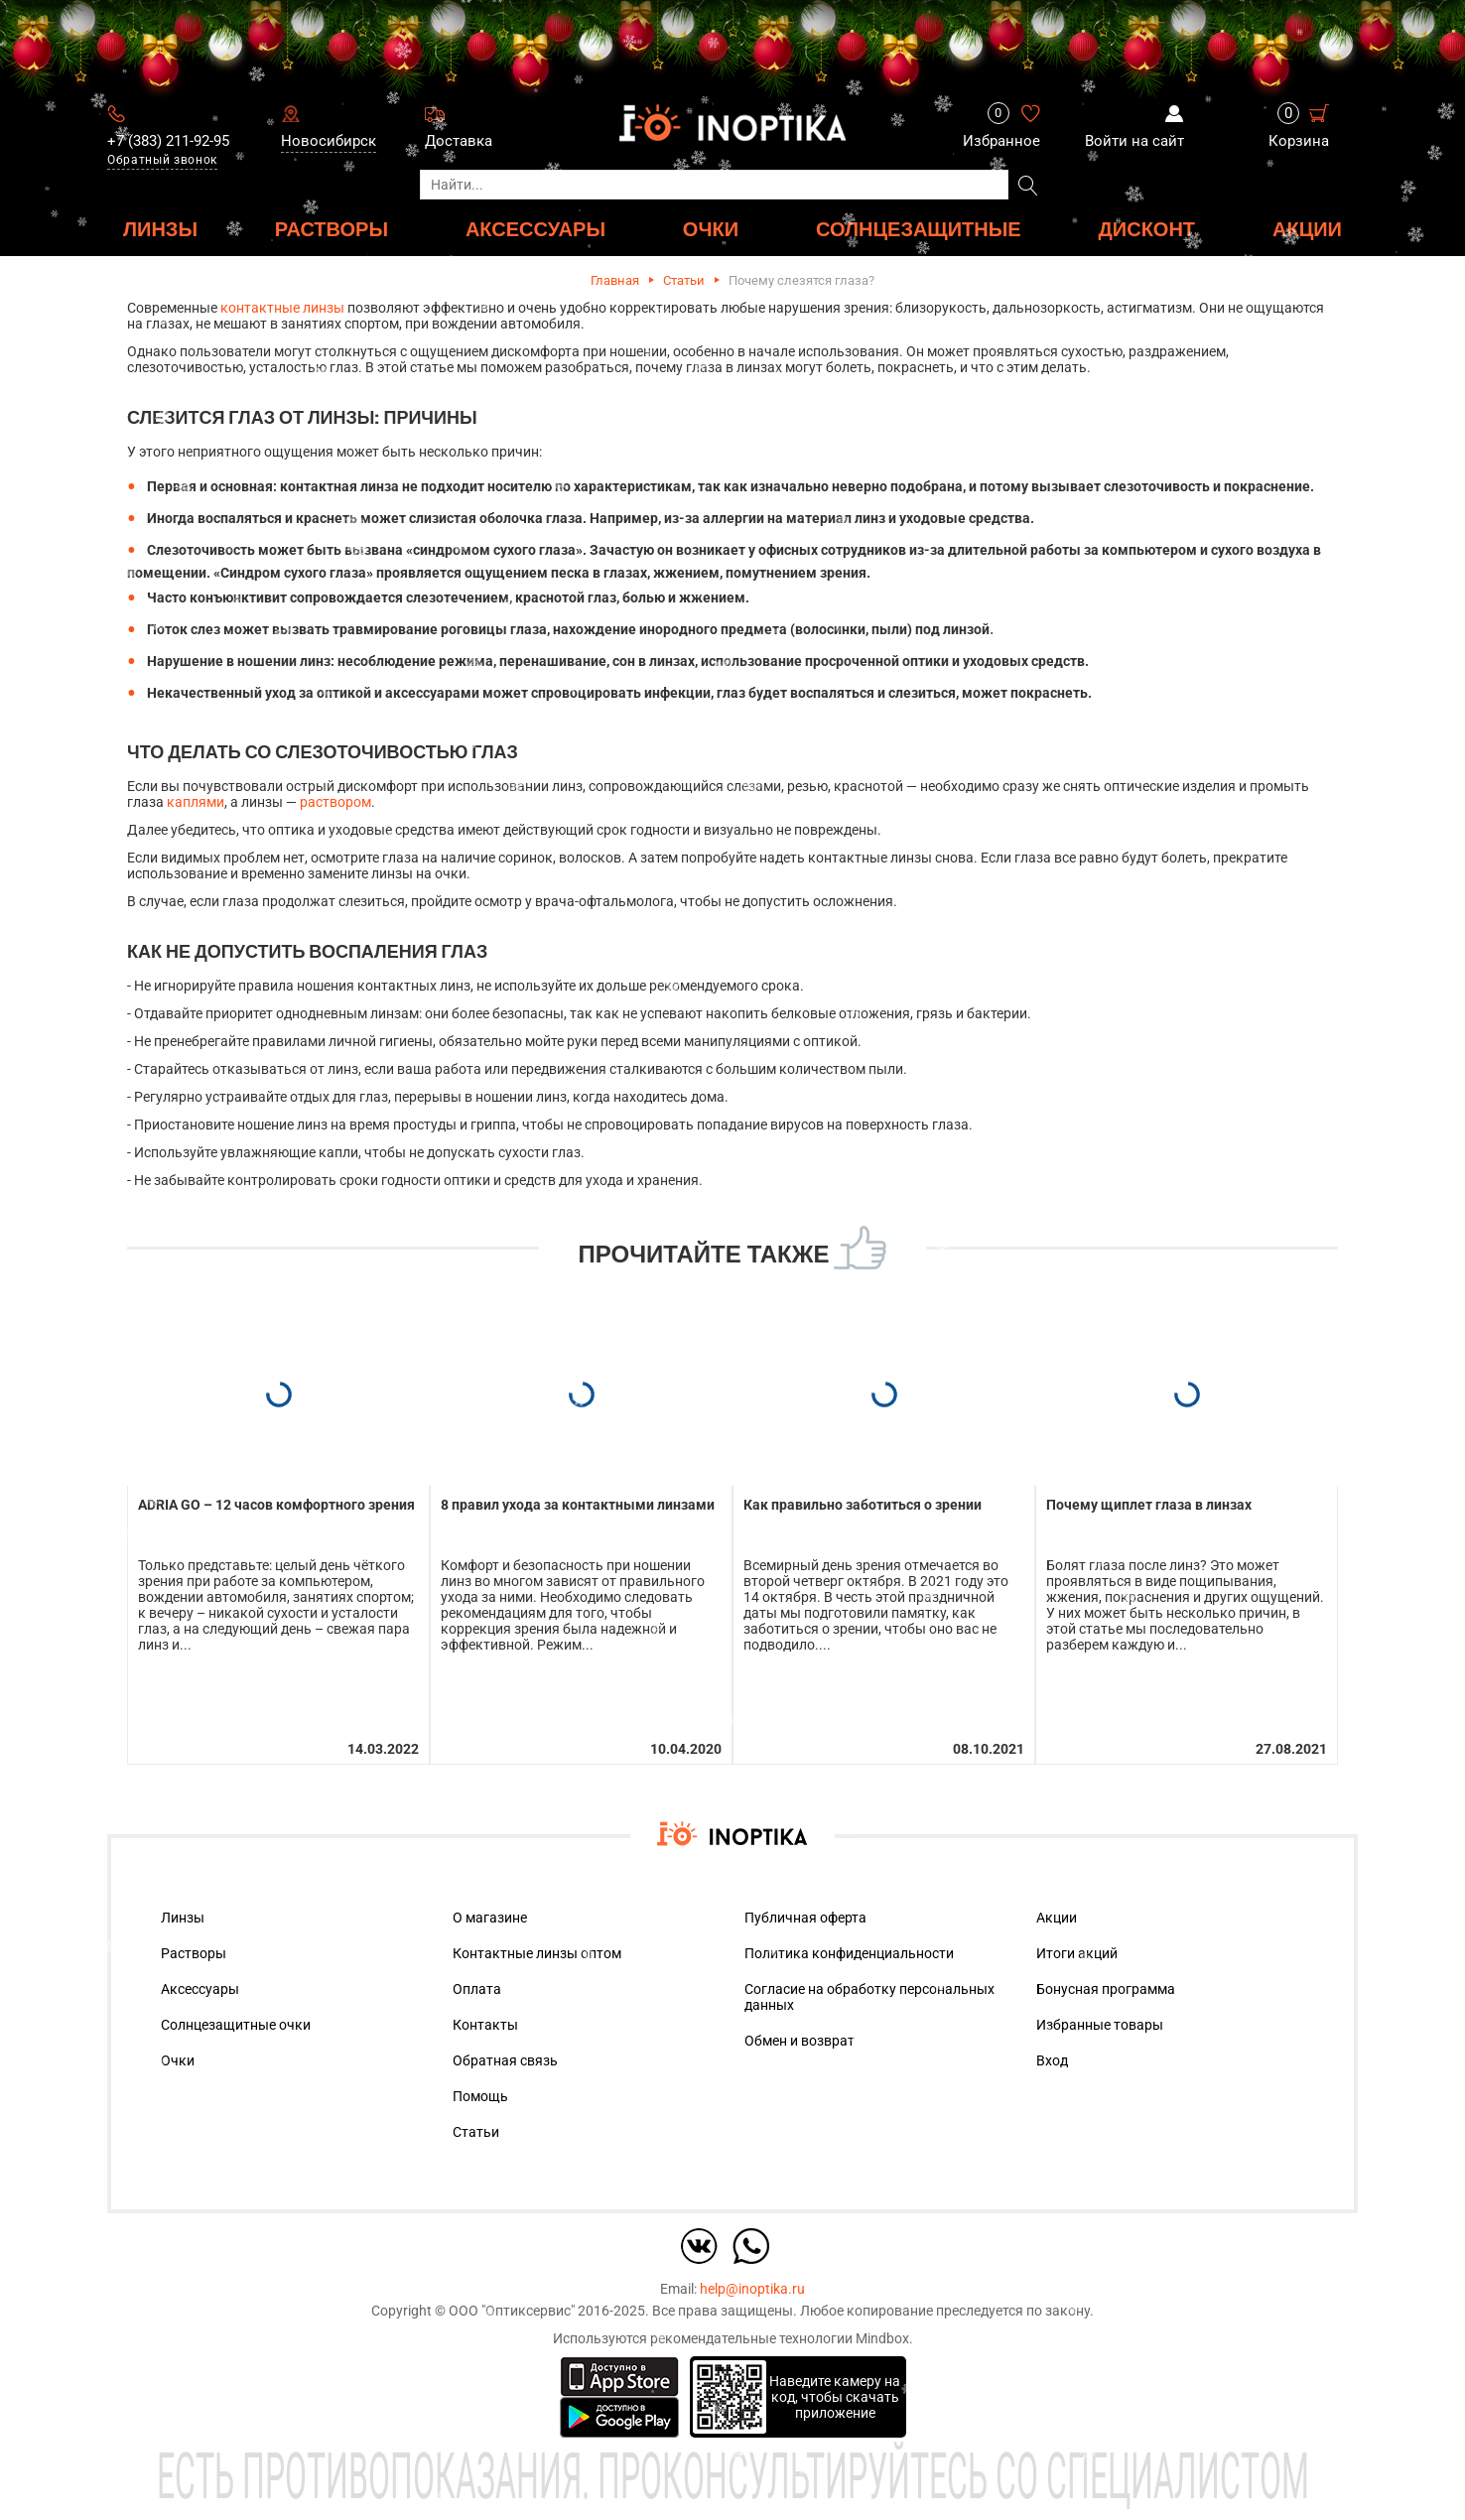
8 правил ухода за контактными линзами (578, 1505)
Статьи (684, 280)
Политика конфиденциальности (849, 1953)
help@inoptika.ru (752, 2289)
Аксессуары (200, 1989)
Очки (178, 2060)
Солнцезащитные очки (236, 2025)
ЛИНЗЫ (160, 228)
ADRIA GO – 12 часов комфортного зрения (276, 1505)
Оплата (477, 1989)
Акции (1307, 228)
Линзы (182, 1917)
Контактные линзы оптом (537, 1953)
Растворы (193, 1953)
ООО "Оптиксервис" (512, 2311)
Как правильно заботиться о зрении (862, 1505)
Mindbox (882, 2338)
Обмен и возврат (799, 2041)
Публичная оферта (805, 1917)
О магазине (490, 1917)
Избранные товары (1099, 2025)
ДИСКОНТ (1147, 228)
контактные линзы (282, 308)
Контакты (485, 2025)
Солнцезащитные (918, 228)
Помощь (480, 2096)
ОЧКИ (710, 228)
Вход (1052, 2060)
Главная (615, 280)
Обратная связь (505, 2060)
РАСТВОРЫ (331, 228)
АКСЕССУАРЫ (535, 228)
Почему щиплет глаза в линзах (1149, 1505)
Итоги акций (1077, 1953)
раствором (335, 802)
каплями (195, 802)
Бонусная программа (1105, 1989)
